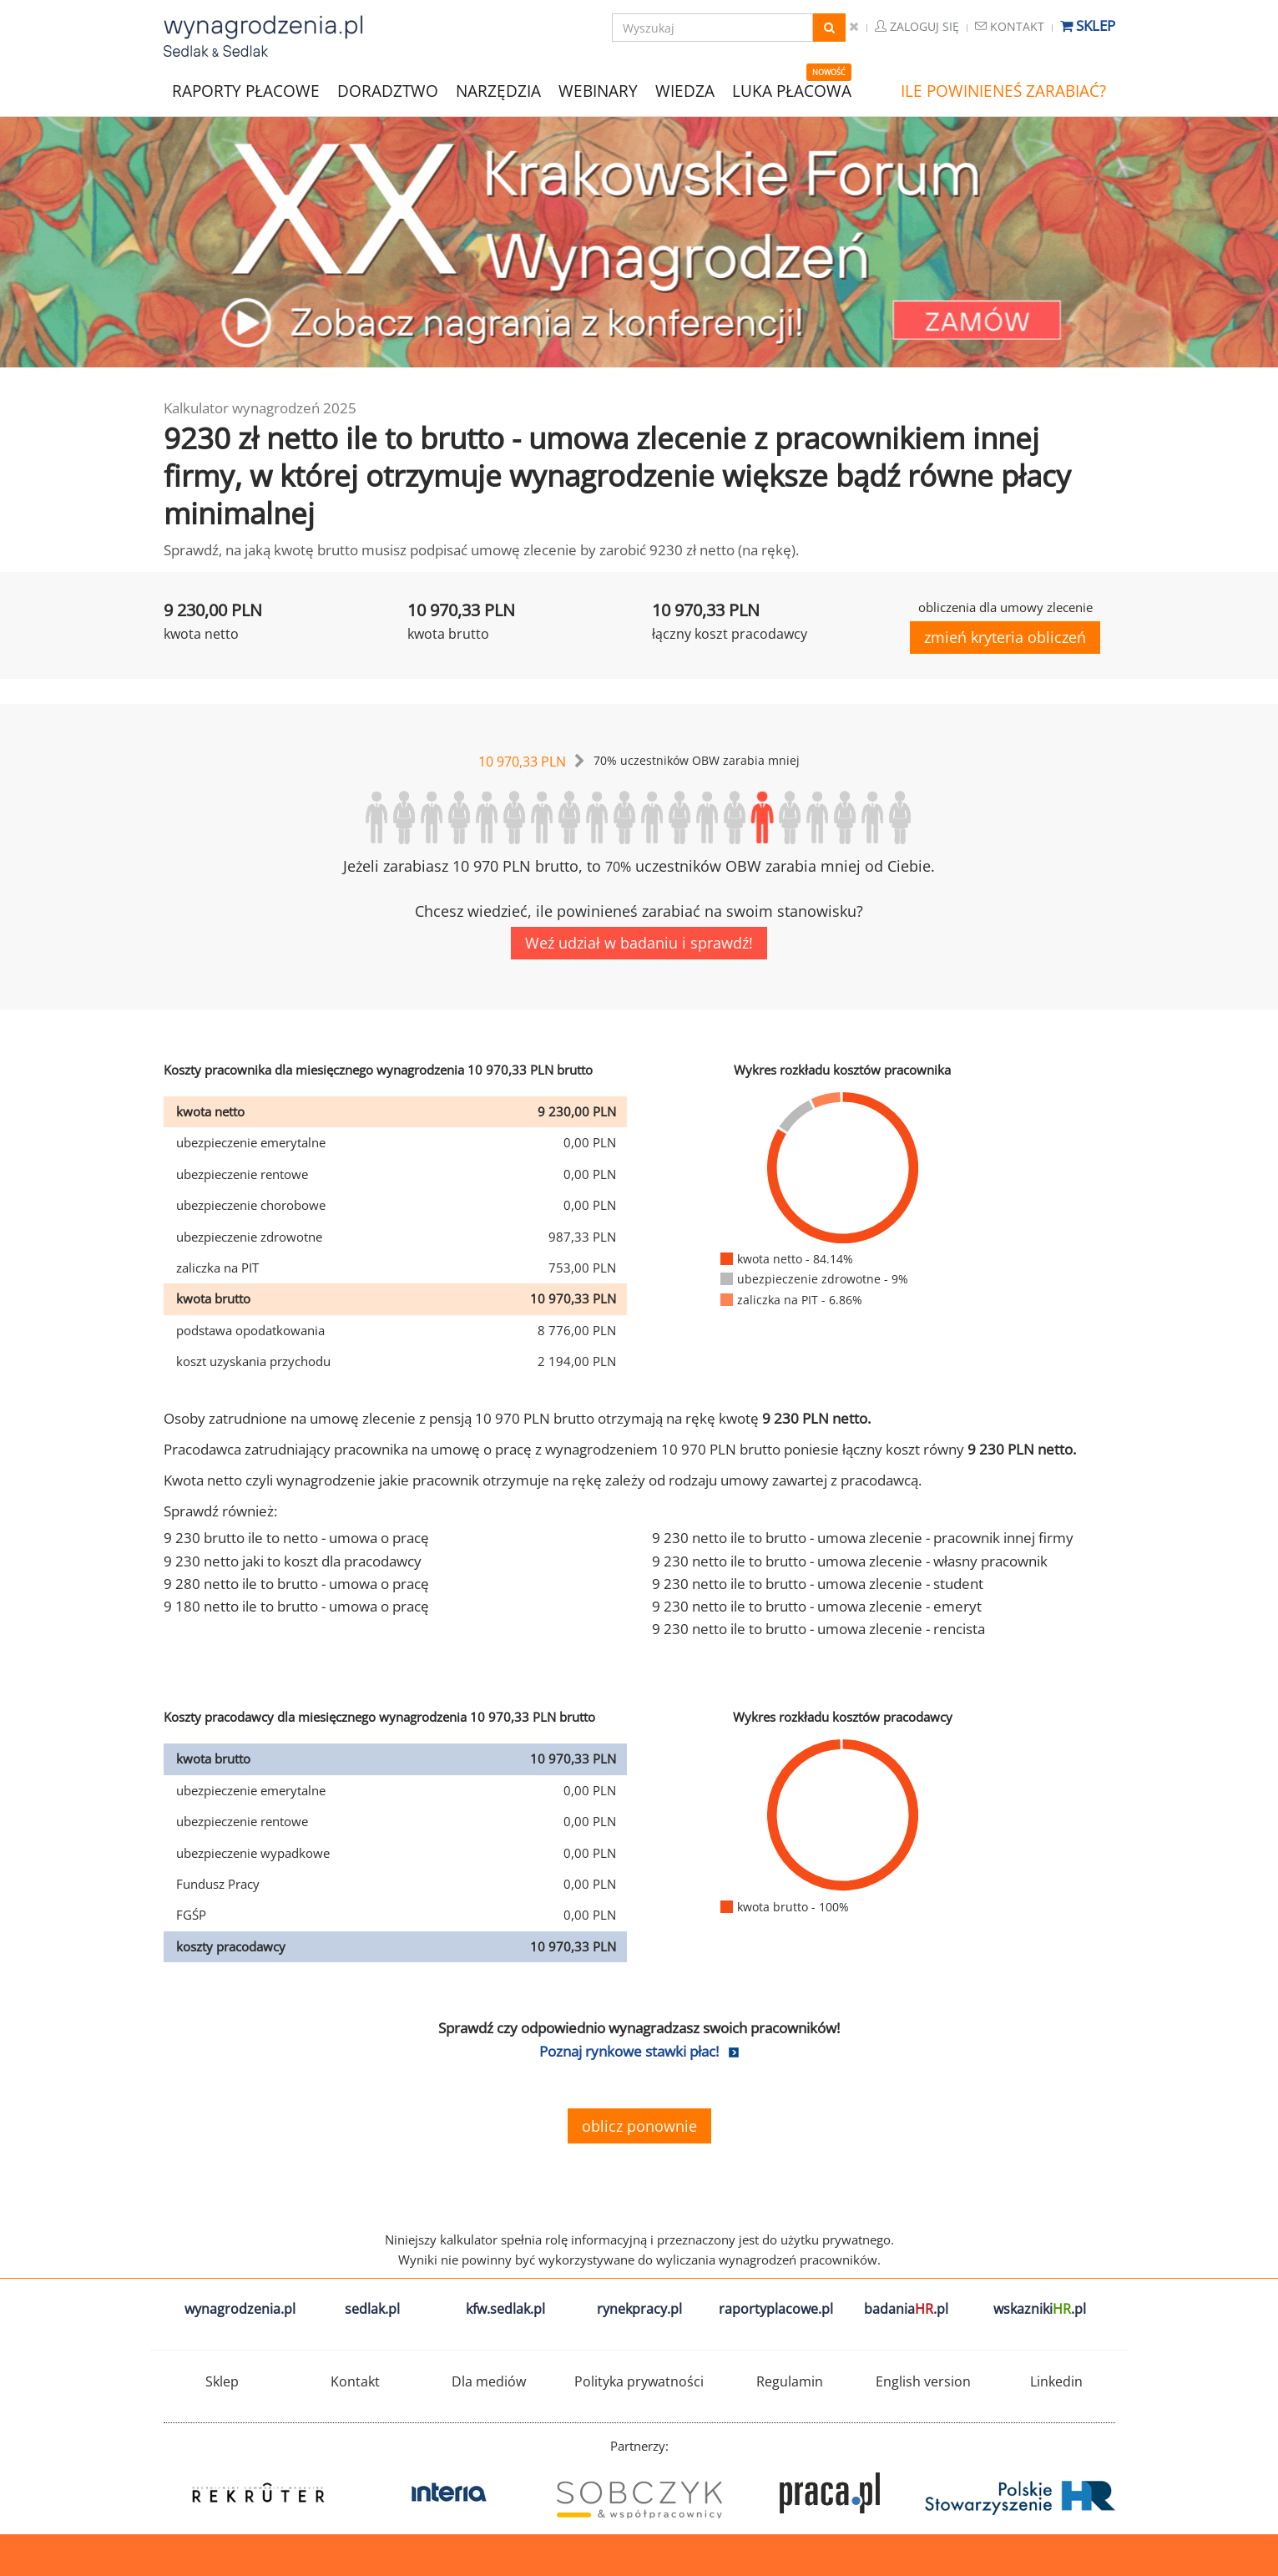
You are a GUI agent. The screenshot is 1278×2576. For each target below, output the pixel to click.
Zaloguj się (917, 26)
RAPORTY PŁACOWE (246, 89)
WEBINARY (598, 89)
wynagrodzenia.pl (240, 2309)
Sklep (1087, 25)
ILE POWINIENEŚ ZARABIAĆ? (1003, 91)
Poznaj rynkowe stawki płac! (629, 2051)
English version (923, 2381)
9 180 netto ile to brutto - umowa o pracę (296, 1606)
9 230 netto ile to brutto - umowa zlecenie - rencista (818, 1628)
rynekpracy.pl (639, 2309)
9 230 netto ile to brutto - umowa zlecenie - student (817, 1583)
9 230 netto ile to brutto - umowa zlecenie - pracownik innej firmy (862, 1537)
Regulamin (789, 2381)
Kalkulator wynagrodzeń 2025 (260, 408)
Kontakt (1009, 26)
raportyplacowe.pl (776, 2309)
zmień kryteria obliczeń (1005, 637)
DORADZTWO (387, 91)
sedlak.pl (372, 2309)
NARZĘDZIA (498, 89)
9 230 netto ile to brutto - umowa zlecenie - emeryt (817, 1606)
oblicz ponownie (639, 2126)
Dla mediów (489, 2381)
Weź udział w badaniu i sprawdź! (639, 943)
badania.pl (906, 2309)
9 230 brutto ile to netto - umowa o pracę (296, 1537)
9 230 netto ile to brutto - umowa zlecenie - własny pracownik (850, 1561)
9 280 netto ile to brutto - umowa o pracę (296, 1583)
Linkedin (1056, 2381)
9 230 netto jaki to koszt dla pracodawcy (293, 1561)
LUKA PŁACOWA (791, 91)
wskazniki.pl (1039, 2309)
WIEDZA (685, 91)
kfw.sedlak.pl (505, 2309)
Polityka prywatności (639, 2381)
